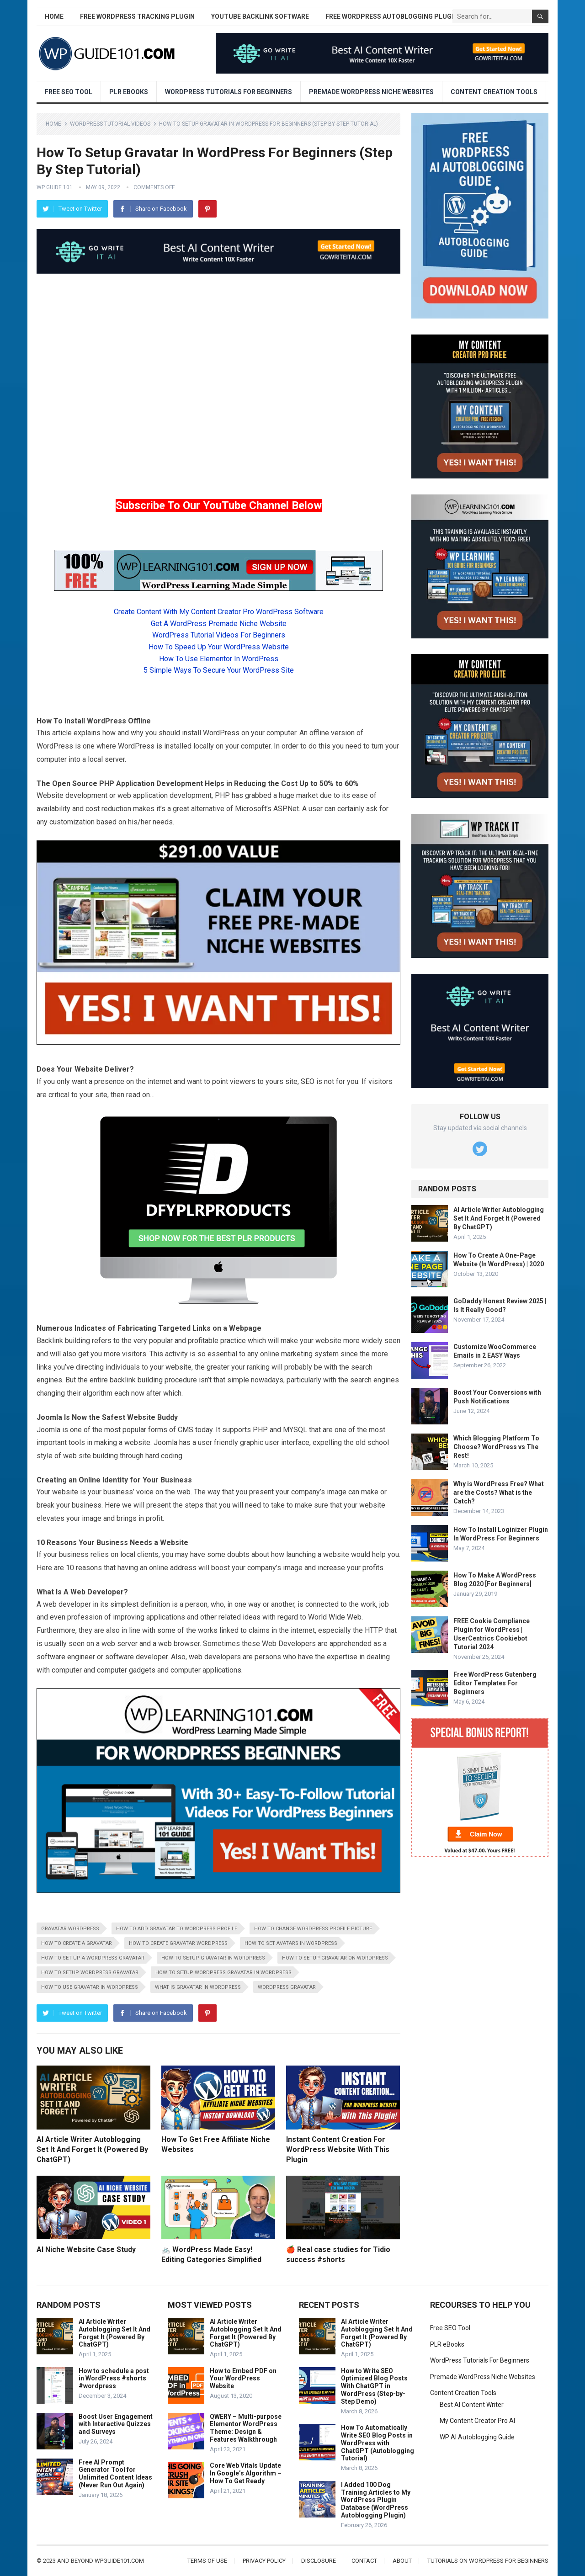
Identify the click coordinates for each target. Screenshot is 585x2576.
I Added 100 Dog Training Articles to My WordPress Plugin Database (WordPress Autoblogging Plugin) (375, 2500)
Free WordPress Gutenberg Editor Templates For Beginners (495, 1683)
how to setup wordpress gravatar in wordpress (223, 1973)
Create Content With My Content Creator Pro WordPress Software (219, 611)
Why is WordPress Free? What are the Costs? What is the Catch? (498, 1492)
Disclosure (318, 2560)
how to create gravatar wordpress (178, 1943)
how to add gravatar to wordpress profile (176, 1929)
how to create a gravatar (76, 1943)
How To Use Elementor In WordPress (218, 658)
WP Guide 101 (55, 187)
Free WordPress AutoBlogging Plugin (391, 16)
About (402, 2560)
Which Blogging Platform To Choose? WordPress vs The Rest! (496, 1446)
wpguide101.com (119, 2560)
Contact (364, 2560)
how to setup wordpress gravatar (89, 1973)
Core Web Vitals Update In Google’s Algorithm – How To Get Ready (246, 2473)
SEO (307, 1081)
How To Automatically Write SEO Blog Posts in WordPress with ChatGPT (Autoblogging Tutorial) (377, 2443)
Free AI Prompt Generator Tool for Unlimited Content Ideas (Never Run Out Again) (115, 2474)
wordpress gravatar (287, 1987)
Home (54, 16)
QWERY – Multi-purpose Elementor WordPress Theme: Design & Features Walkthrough (246, 2428)
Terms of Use (207, 2560)
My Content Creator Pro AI (477, 2420)
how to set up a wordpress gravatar (92, 1958)
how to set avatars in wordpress (291, 1943)
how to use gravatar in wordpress (89, 1987)
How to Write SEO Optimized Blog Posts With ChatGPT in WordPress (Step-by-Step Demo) (374, 2386)
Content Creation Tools (494, 92)
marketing (297, 1353)
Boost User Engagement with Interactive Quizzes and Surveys (116, 2424)
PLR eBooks (128, 92)
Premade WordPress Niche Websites (371, 92)
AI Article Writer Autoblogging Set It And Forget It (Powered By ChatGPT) (92, 2149)
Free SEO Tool (68, 92)
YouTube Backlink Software (260, 16)
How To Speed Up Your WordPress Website (219, 647)
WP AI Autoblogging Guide (477, 2437)
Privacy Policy (264, 2560)
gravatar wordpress (70, 1929)
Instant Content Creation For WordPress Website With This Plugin (337, 2149)
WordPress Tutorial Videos (110, 124)
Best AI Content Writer (472, 2404)
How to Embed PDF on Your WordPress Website (243, 2378)
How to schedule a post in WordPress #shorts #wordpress (114, 2378)
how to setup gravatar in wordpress (213, 1958)
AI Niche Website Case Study (86, 2249)
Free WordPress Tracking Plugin (137, 16)
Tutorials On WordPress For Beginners (487, 2560)
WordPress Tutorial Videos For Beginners (218, 635)
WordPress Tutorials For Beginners (228, 92)
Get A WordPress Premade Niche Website (219, 623)
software (51, 1656)
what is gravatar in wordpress (198, 1987)
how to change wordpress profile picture (313, 1929)
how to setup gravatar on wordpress (335, 1958)
